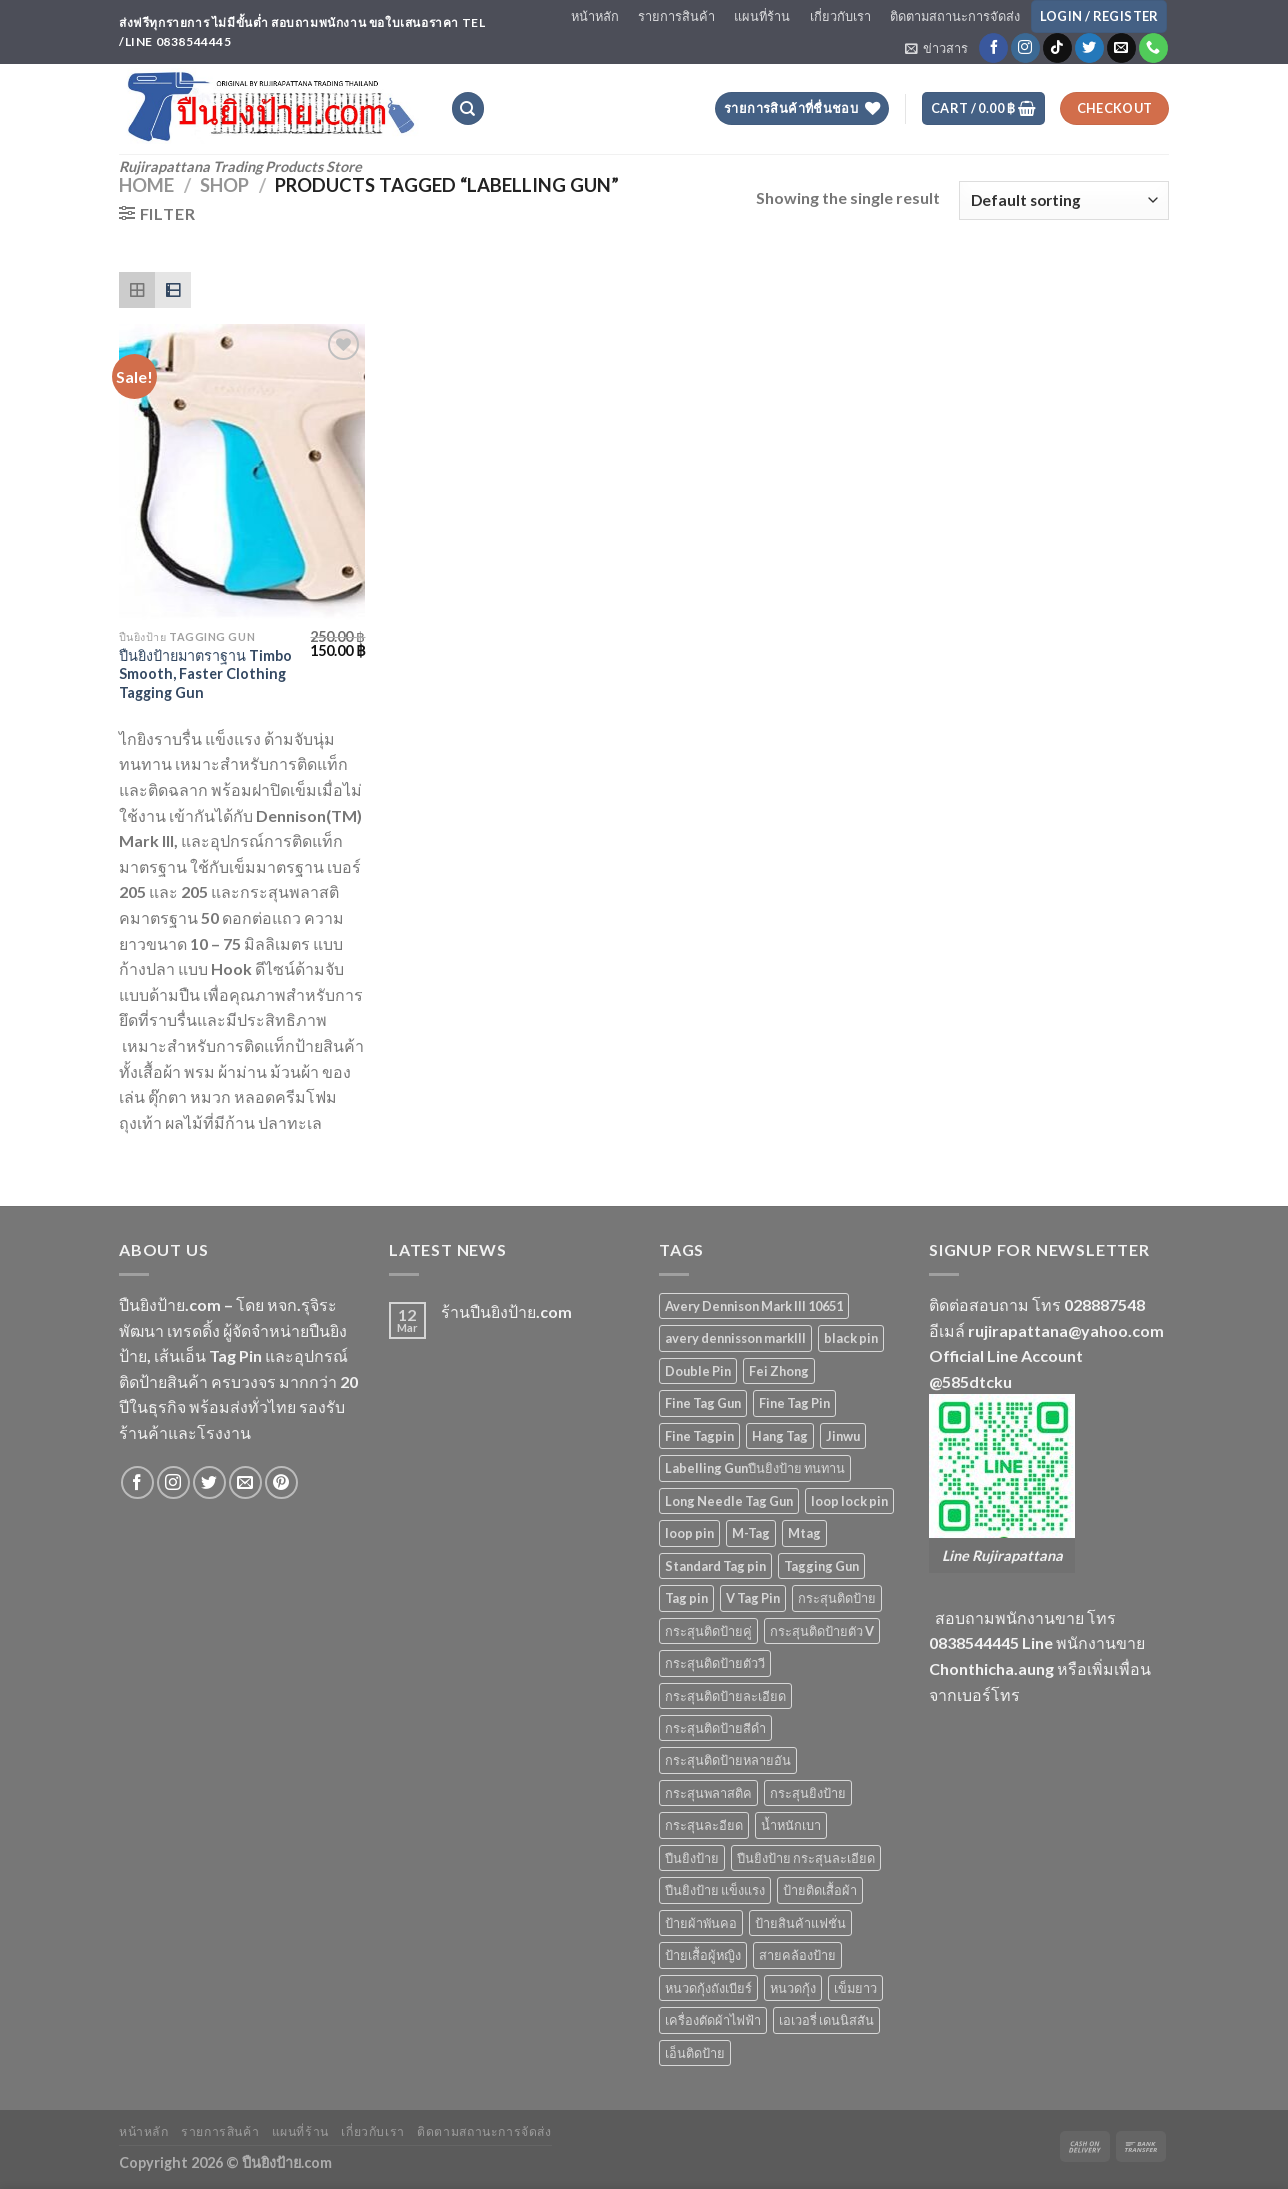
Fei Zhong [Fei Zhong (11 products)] (779, 1371)
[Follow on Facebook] (993, 48)
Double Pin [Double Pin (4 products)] (698, 1371)
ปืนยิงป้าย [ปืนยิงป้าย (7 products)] (692, 1858)
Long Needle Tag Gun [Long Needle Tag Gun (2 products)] (729, 1501)
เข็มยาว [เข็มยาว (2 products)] (855, 1988)
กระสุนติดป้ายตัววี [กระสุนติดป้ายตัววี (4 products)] (715, 1663)
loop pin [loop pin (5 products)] (689, 1533)
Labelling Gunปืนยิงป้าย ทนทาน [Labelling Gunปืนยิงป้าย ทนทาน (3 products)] (755, 1468)
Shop (224, 185)
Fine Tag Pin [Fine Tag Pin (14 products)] (794, 1403)
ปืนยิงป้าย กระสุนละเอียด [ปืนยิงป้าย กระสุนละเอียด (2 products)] (806, 1858)
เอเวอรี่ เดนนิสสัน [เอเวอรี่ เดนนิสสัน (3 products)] (826, 2020)
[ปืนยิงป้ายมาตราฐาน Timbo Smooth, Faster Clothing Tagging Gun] (242, 472)
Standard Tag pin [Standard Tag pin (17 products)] (715, 1566)
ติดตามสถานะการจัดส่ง (955, 16)
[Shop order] (1064, 200)
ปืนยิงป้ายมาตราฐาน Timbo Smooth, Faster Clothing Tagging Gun (205, 674)
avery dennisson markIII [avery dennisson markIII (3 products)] (735, 1338)
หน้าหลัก (595, 16)
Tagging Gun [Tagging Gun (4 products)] (821, 1566)
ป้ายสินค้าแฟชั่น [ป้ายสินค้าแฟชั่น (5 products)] (800, 1923)
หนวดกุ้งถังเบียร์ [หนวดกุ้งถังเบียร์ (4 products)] (708, 1988)
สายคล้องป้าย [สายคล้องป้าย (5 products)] (797, 1955)
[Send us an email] (1121, 48)
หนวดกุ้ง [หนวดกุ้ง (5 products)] (793, 1988)
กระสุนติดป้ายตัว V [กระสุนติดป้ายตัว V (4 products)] (822, 1631)
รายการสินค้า (676, 16)
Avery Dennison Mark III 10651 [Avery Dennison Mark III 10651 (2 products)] (754, 1306)
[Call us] (1153, 48)
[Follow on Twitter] (1089, 48)
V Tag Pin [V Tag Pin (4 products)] (753, 1598)
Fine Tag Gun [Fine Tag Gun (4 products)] (703, 1403)
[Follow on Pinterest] (281, 1482)
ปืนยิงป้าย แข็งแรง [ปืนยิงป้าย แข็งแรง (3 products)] (715, 1890)
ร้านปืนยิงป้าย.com (506, 1311)
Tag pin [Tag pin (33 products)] (686, 1598)
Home (146, 185)
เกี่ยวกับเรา (840, 16)
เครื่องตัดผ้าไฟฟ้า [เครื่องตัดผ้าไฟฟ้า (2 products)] (713, 2020)
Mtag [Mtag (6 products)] (804, 1533)
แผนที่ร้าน (762, 16)
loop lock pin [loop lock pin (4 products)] (849, 1501)
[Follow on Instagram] (1025, 48)
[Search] (468, 108)
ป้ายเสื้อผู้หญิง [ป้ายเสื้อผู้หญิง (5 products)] (703, 1955)
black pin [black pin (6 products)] (851, 1338)
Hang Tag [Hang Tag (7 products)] (780, 1436)
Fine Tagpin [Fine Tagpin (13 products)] (699, 1436)
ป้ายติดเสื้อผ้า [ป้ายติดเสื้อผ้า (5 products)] (820, 1890)
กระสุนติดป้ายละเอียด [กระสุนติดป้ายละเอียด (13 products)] (725, 1696)
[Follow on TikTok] (1057, 48)
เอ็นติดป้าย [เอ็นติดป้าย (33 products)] (695, 2053)
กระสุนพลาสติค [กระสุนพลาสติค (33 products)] (708, 1793)
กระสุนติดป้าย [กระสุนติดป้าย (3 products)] (837, 1598)
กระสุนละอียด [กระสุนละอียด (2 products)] (704, 1825)
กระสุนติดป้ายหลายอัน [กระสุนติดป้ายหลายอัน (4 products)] (728, 1760)
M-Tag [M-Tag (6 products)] (751, 1533)
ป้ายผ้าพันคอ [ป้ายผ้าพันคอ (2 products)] (701, 1923)
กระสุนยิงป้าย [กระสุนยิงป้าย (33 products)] (808, 1793)
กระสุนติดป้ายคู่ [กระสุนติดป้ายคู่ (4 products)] (708, 1631)
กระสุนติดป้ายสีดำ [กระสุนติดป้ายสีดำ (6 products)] (715, 1728)
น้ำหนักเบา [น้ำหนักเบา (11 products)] (791, 1825)
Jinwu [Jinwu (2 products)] (843, 1436)
